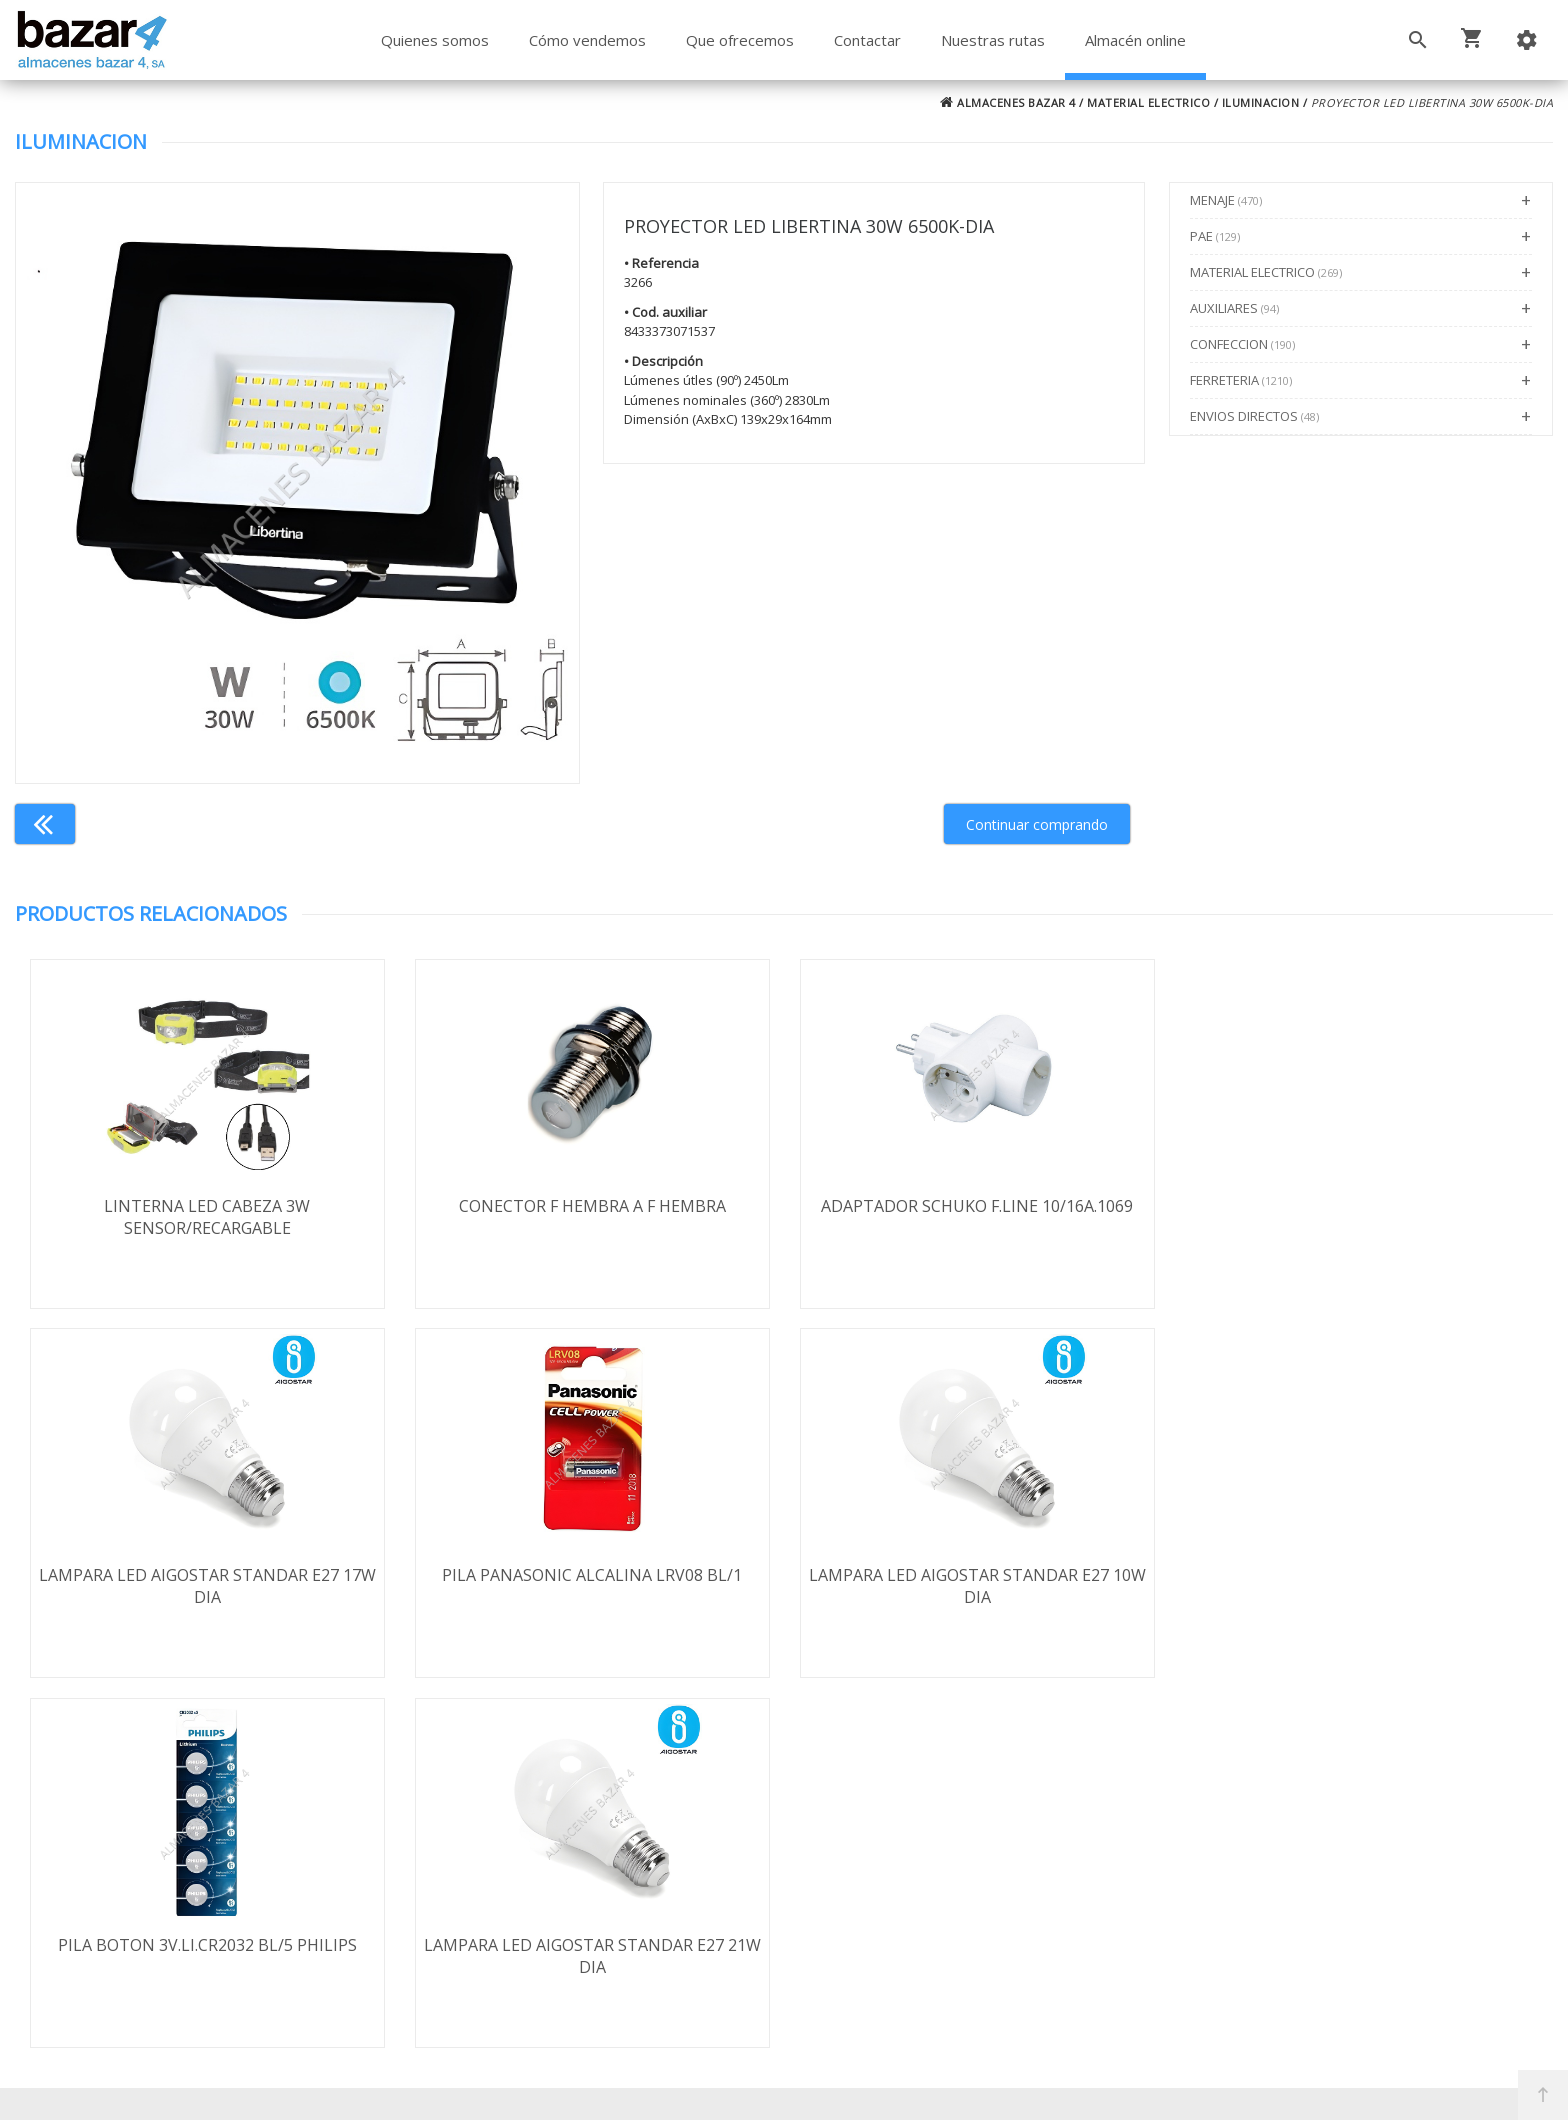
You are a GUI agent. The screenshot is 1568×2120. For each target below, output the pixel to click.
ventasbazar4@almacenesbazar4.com (1205, 1922)
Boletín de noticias (783, 1932)
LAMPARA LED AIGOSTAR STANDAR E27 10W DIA (591, 1587)
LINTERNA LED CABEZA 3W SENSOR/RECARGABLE (207, 1217)
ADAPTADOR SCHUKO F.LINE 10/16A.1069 (976, 1206)
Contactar (867, 40)
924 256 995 (1109, 1864)
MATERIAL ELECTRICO (1148, 102)
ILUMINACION (1261, 102)
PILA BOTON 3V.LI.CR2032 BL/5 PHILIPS (976, 1576)
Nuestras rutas (993, 40)
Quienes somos (435, 40)
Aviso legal (132, 1906)
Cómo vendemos (587, 40)
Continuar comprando (1037, 824)
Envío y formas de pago (180, 1848)
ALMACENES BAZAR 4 (1008, 102)
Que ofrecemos (740, 40)
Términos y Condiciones (837, 2018)
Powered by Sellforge (1048, 2087)
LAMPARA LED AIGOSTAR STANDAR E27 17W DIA (1360, 1217)
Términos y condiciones (180, 1819)
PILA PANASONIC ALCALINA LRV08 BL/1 (207, 1576)
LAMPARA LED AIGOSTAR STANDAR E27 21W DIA (1360, 1587)
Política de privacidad (170, 1877)
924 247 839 (1109, 1893)
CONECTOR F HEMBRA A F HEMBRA (591, 1206)
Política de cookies (160, 1935)
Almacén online (1135, 40)
